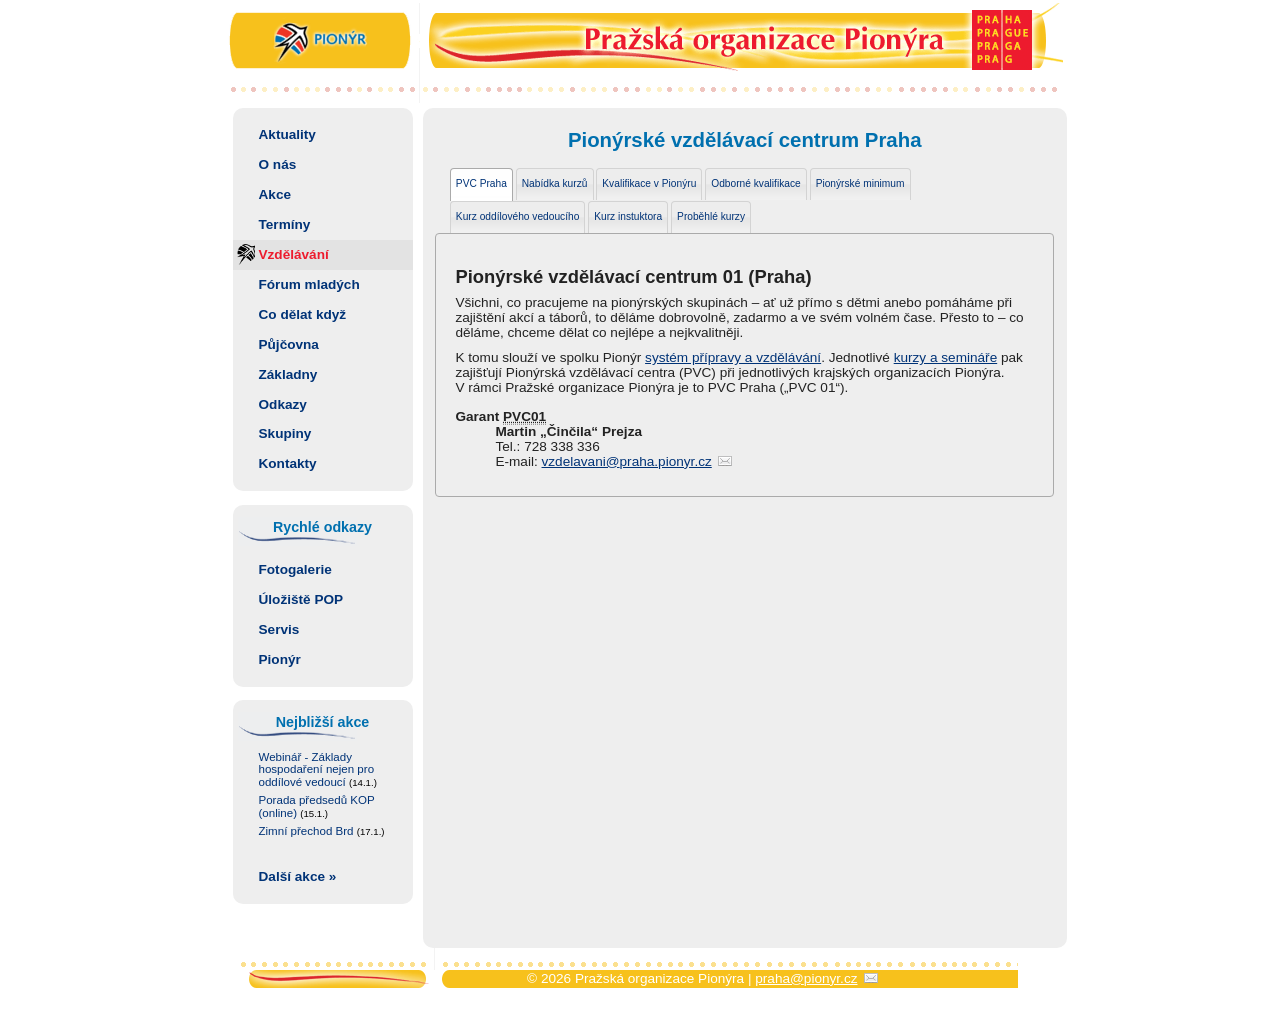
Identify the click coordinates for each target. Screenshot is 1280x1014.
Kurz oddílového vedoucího (517, 216)
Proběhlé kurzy (711, 216)
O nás (278, 164)
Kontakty (288, 463)
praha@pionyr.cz (806, 978)
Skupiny (285, 433)
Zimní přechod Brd (322, 831)
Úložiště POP (301, 599)
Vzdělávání (294, 254)
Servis (279, 629)
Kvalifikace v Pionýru (649, 183)
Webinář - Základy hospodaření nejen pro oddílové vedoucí (318, 769)
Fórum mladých (309, 284)
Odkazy (283, 404)
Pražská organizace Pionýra (640, 42)
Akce (275, 194)
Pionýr (280, 659)
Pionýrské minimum (860, 183)
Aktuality (287, 134)
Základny (288, 374)
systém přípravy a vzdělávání (733, 357)
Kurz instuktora (628, 216)
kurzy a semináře (946, 357)
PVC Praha (481, 183)
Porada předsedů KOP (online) (317, 806)
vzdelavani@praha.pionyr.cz (627, 461)
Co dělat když (303, 314)
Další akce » (298, 876)
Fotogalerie (295, 569)
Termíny (285, 224)
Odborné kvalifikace (755, 183)
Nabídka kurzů (555, 183)
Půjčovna (289, 344)
